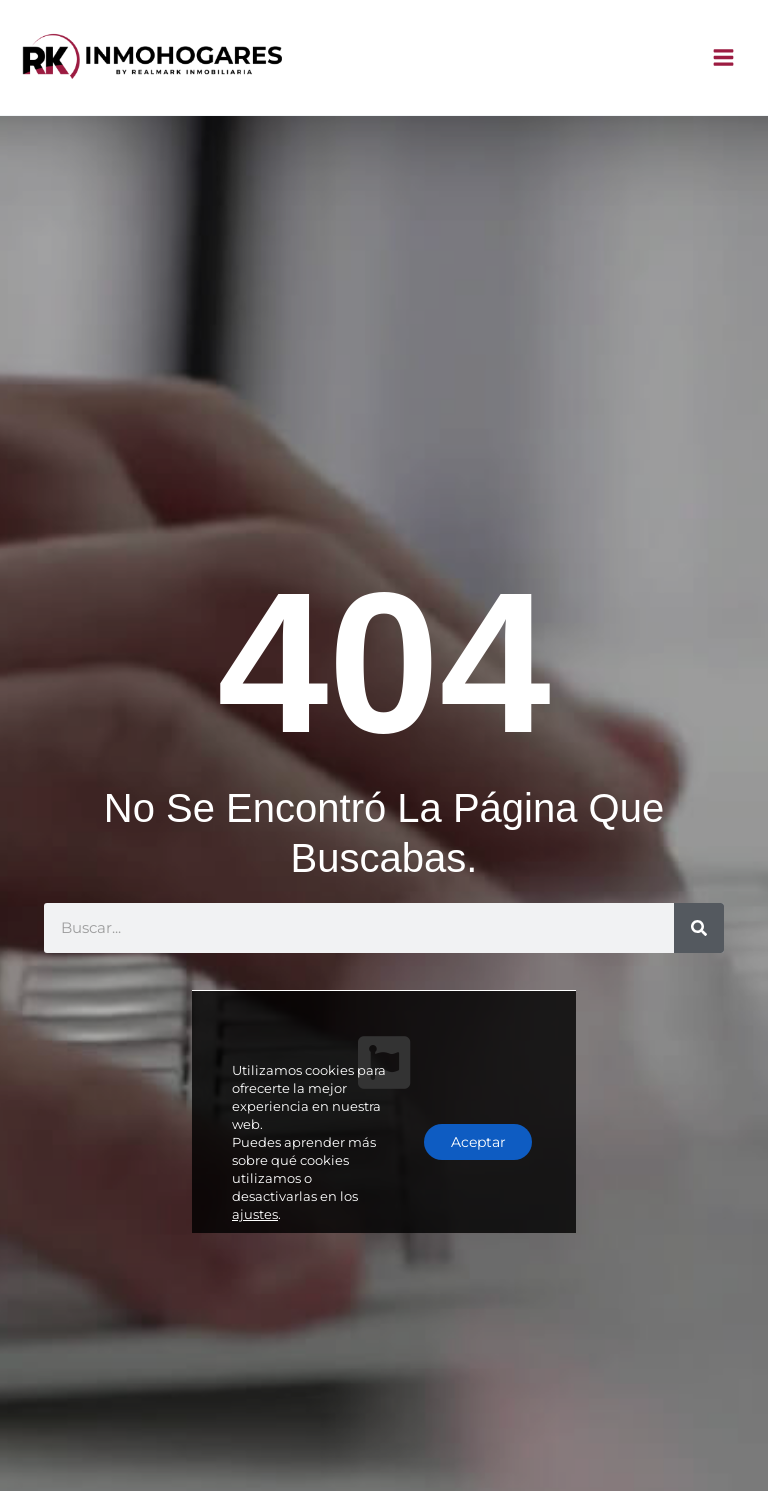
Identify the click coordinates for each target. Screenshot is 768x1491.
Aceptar (474, 1100)
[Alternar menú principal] (724, 59)
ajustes (255, 1172)
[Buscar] (699, 930)
